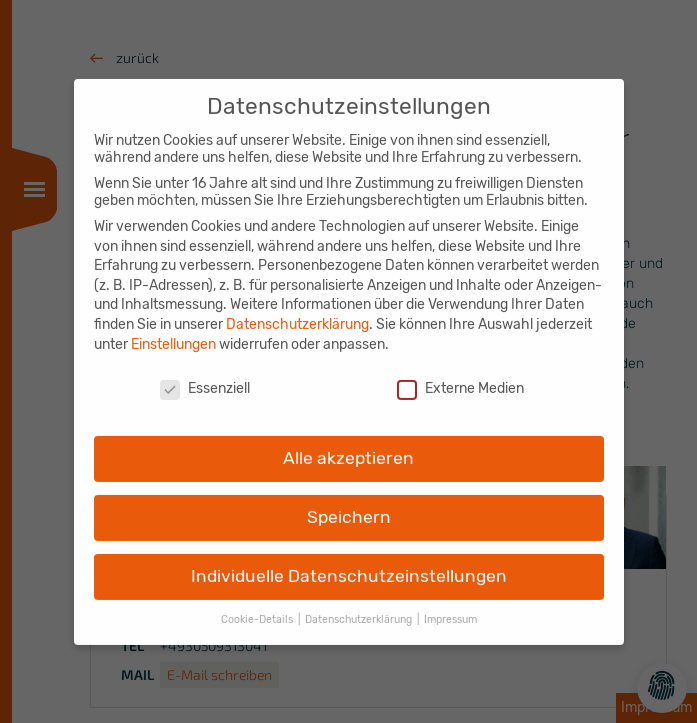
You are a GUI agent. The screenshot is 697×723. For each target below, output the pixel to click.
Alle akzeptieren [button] (348, 447)
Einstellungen (173, 332)
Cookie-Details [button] (258, 607)
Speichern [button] (349, 506)
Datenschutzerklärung (297, 313)
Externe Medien (460, 377)
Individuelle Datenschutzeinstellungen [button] (349, 565)
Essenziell (205, 377)
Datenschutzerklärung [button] (360, 607)
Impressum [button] (450, 607)
